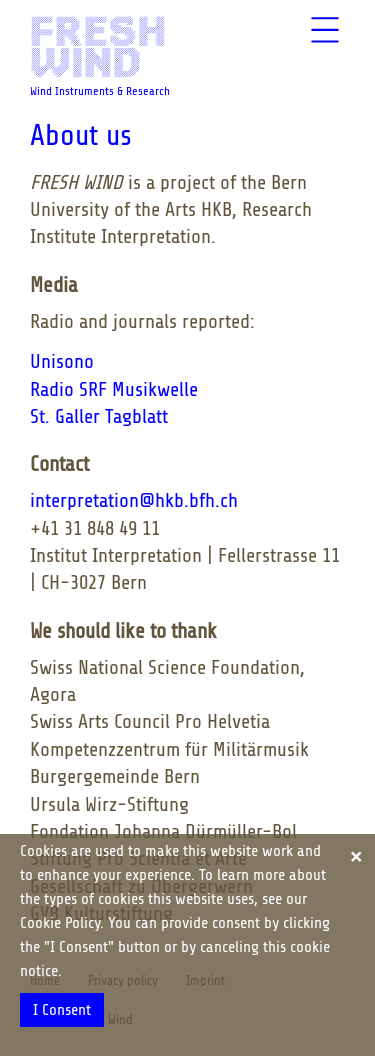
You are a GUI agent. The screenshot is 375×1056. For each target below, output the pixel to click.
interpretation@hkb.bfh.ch (134, 500)
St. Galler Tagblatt (99, 416)
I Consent (62, 1010)
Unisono (62, 361)
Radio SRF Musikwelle (114, 389)
